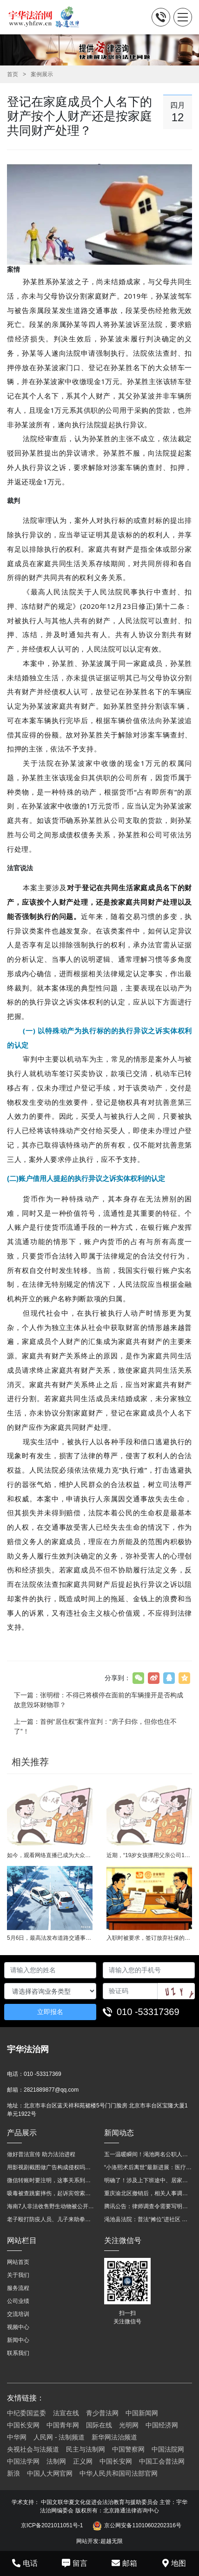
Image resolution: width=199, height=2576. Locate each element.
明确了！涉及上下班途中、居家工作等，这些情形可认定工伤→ (148, 2180)
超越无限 (111, 2541)
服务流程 (18, 2288)
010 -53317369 (148, 2012)
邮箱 (124, 2563)
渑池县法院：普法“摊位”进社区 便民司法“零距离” (148, 2219)
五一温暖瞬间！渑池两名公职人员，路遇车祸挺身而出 (148, 2154)
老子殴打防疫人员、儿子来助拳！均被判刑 (51, 2219)
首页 (12, 74)
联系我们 (18, 2353)
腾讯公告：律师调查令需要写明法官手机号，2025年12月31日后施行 (148, 2206)
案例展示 (42, 74)
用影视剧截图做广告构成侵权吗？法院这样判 (51, 2167)
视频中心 (18, 2327)
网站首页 (18, 2262)
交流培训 (18, 2314)
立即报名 (50, 2011)
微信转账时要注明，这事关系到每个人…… (51, 2180)
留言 (74, 2563)
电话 (25, 2563)
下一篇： (98, 1700)
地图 (174, 2563)
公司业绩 (18, 2301)
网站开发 (87, 2541)
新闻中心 (18, 2340)
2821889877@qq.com (51, 2090)
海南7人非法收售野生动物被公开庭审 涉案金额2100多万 (51, 2206)
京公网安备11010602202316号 (137, 2525)
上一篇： (95, 1726)
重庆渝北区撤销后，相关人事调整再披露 (148, 2193)
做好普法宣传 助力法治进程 (41, 2154)
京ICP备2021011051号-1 (52, 2525)
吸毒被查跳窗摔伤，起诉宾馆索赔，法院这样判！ (51, 2193)
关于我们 (18, 2275)
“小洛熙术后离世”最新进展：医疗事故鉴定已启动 (148, 2167)
